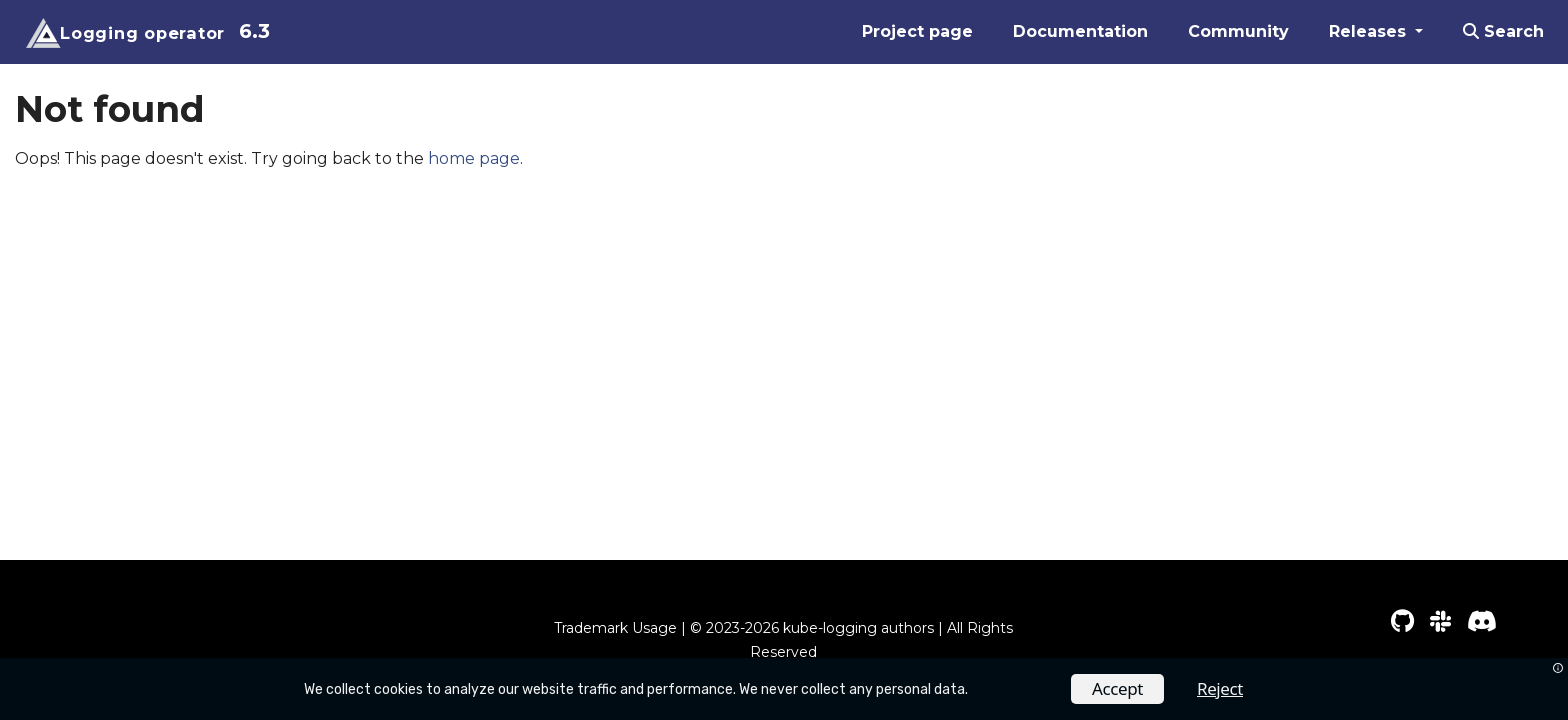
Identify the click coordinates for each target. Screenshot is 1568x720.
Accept (1117, 688)
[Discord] (1482, 621)
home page (474, 158)
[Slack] (1440, 621)
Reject (1220, 688)
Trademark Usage (615, 628)
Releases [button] (1370, 31)
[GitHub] (1402, 621)
